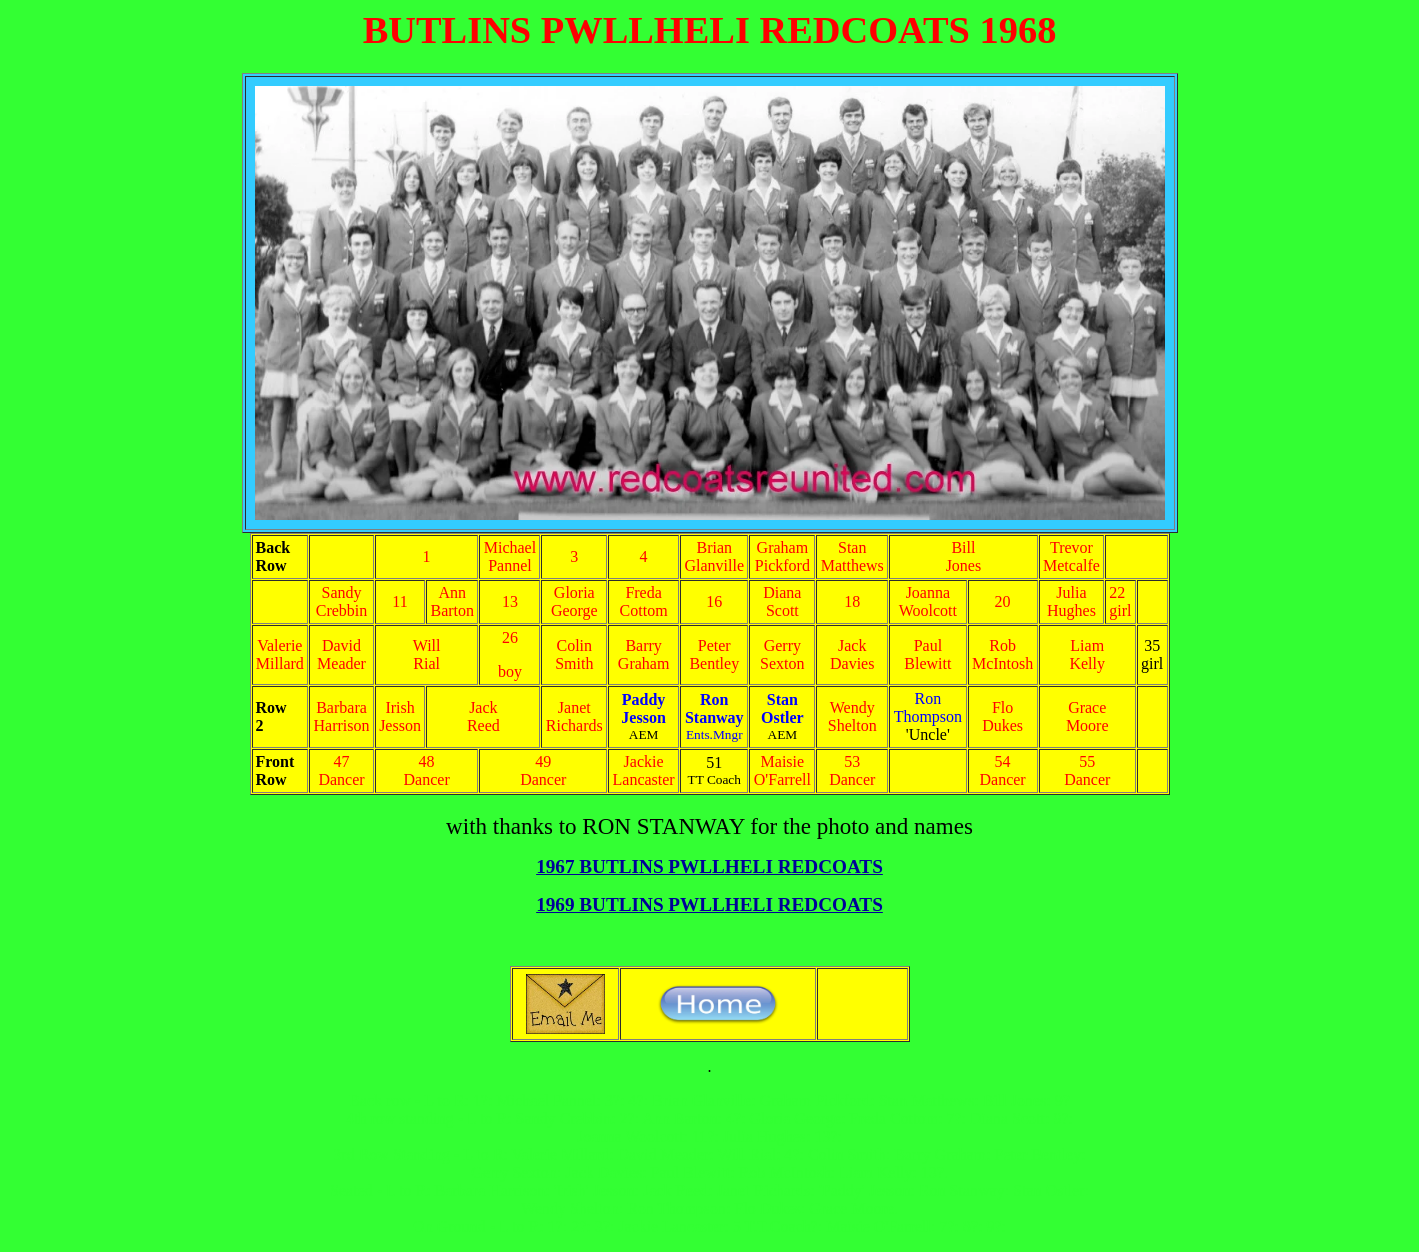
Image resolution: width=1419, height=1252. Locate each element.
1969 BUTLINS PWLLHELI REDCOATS (709, 904)
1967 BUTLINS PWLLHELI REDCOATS (709, 866)
